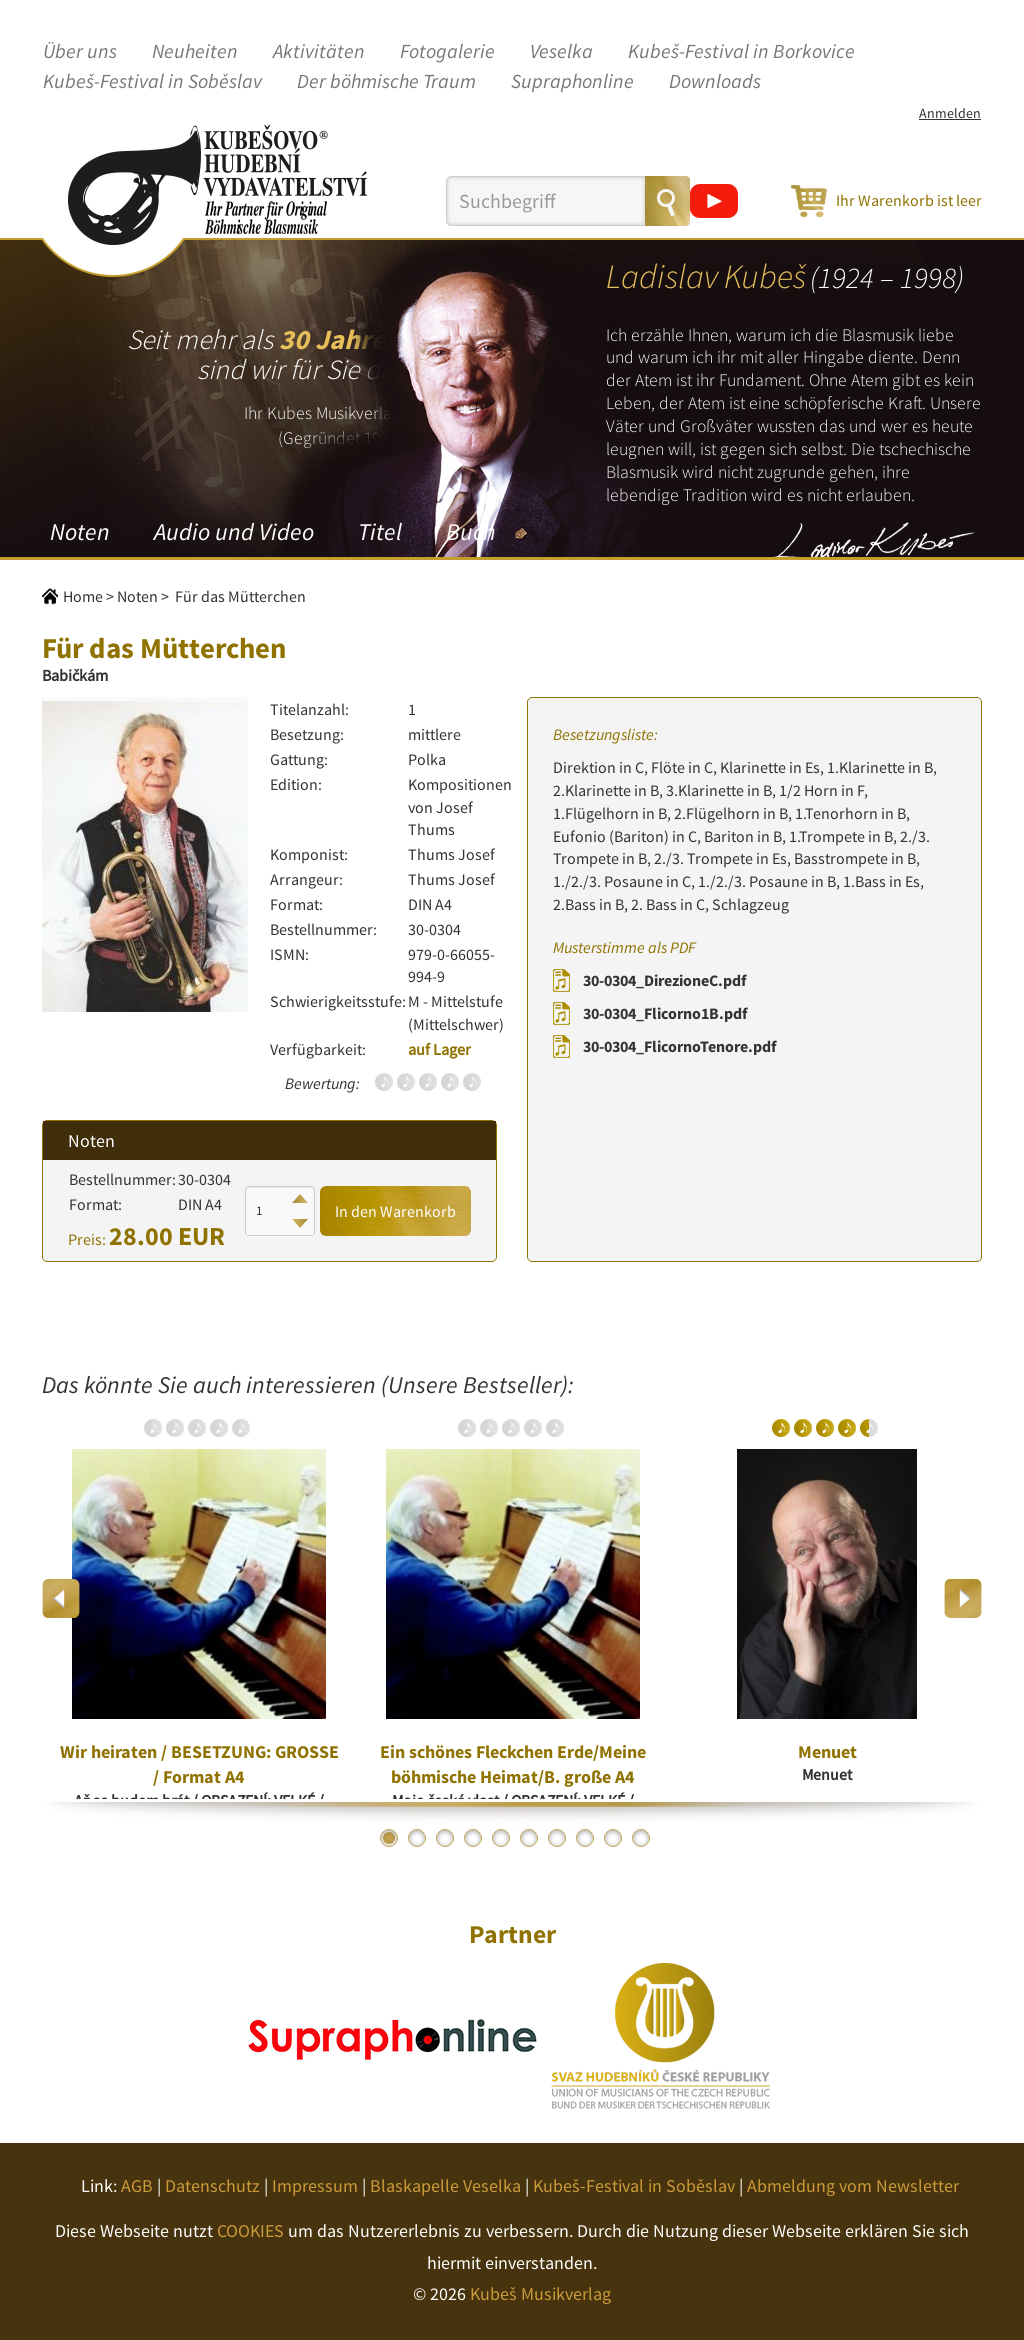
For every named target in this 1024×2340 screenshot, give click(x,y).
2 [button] (417, 1838)
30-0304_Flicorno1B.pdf (665, 1013)
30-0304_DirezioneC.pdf (664, 980)
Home (83, 596)
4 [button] (473, 1838)
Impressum (315, 2185)
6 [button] (529, 1838)
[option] (199, 1599)
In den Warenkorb (395, 1211)
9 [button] (613, 1838)
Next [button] (962, 1598)
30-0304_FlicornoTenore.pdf (679, 1046)
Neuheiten (195, 52)
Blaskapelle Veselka (445, 2185)
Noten (80, 531)
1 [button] (389, 1838)
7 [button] (557, 1838)
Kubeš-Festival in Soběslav (152, 82)
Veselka (561, 52)
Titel (380, 531)
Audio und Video (234, 531)
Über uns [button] (80, 52)
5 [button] (501, 1838)
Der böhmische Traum (386, 82)
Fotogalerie (447, 52)
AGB (137, 2185)
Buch (470, 531)
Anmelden (950, 113)
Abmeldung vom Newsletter (853, 2185)
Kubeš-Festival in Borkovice (741, 52)
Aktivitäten (319, 52)
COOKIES (250, 2230)
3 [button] (445, 1838)
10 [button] (641, 1838)
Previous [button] (61, 1598)
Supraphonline (572, 82)
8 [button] (585, 1838)
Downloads (715, 82)
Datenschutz (212, 2185)
